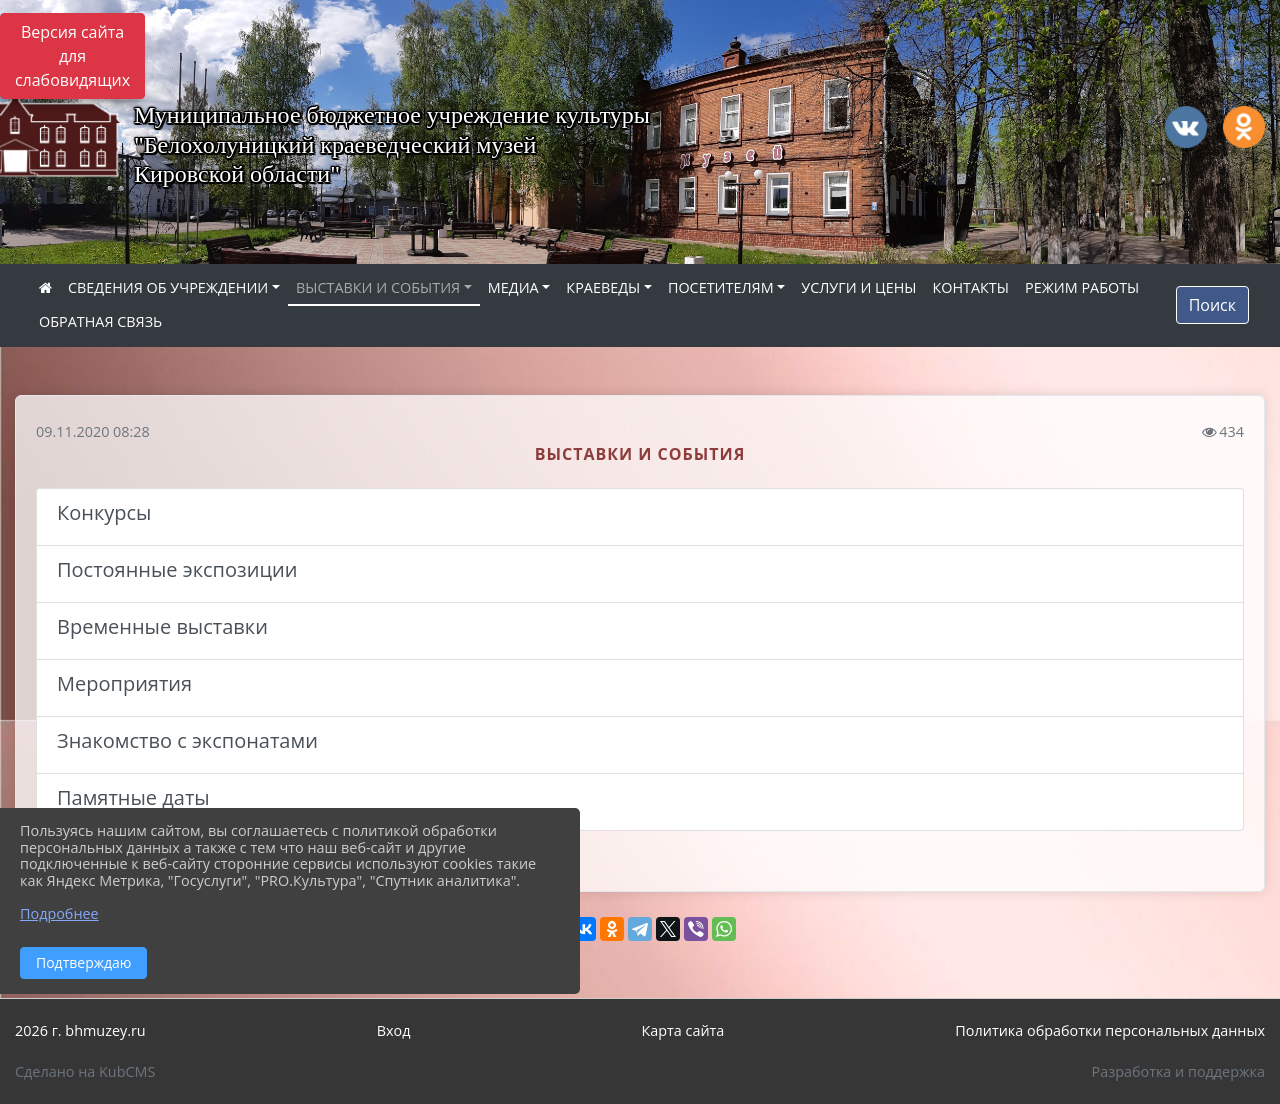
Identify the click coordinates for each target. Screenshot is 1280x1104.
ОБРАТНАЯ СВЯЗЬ (100, 321)
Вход (394, 1030)
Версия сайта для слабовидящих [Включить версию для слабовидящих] (72, 56)
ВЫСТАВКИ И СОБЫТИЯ (378, 287)
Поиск (1212, 305)
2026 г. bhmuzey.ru (80, 1030)
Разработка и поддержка (1178, 1071)
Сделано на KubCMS (85, 1071)
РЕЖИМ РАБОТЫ (1082, 287)
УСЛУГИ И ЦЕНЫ (858, 287)
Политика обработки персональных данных (1110, 1030)
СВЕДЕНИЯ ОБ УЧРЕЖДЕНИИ (168, 287)
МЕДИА (513, 287)
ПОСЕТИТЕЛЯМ (721, 287)
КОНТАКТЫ (970, 287)
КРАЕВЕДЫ (603, 287)
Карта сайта (682, 1030)
